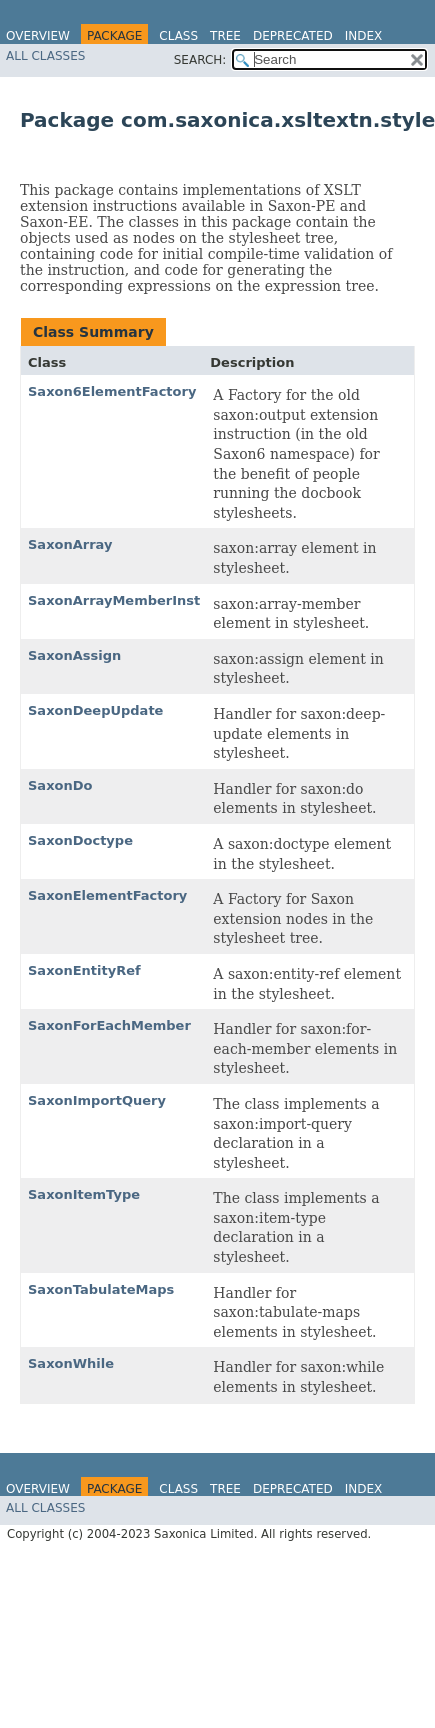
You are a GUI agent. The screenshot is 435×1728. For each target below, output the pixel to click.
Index (364, 36)
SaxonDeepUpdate (95, 710)
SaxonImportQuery (97, 1100)
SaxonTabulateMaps (101, 1289)
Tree (225, 36)
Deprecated (293, 36)
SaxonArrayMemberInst (114, 600)
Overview (38, 36)
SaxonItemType (84, 1194)
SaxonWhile (71, 1363)
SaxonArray (70, 544)
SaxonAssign (74, 655)
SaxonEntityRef (84, 970)
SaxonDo (60, 785)
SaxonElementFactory (107, 895)
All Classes (45, 56)
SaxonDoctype (80, 840)
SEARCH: (200, 60)
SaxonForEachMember (109, 1025)
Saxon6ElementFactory (112, 391)
